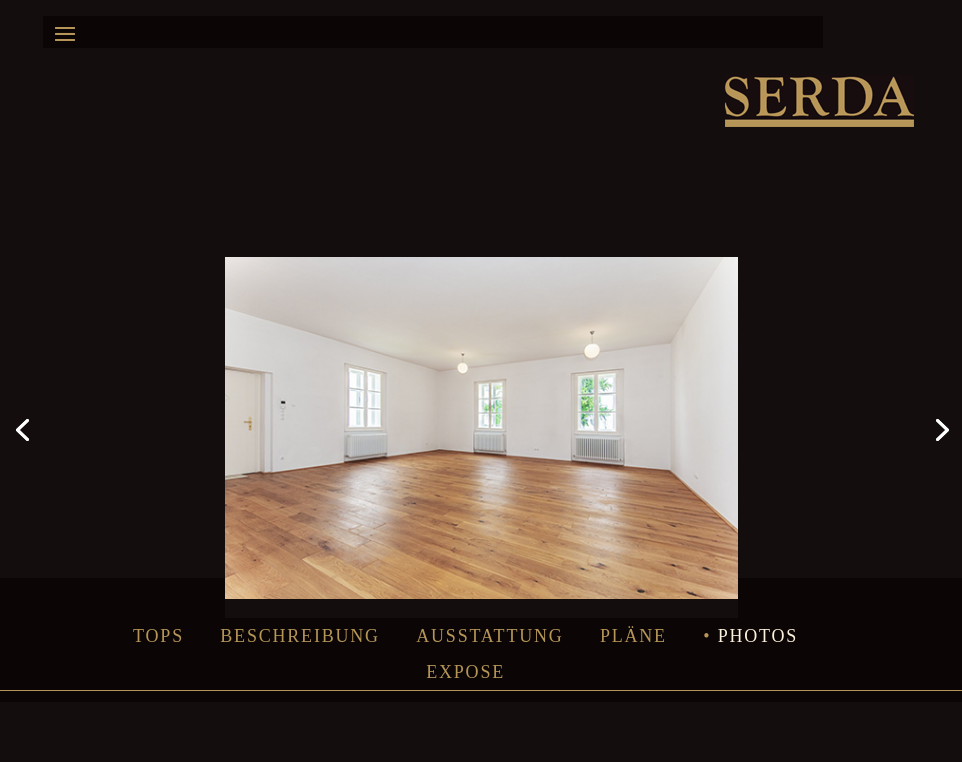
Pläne (633, 636)
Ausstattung (489, 636)
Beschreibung (300, 636)
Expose (465, 672)
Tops (158, 636)
